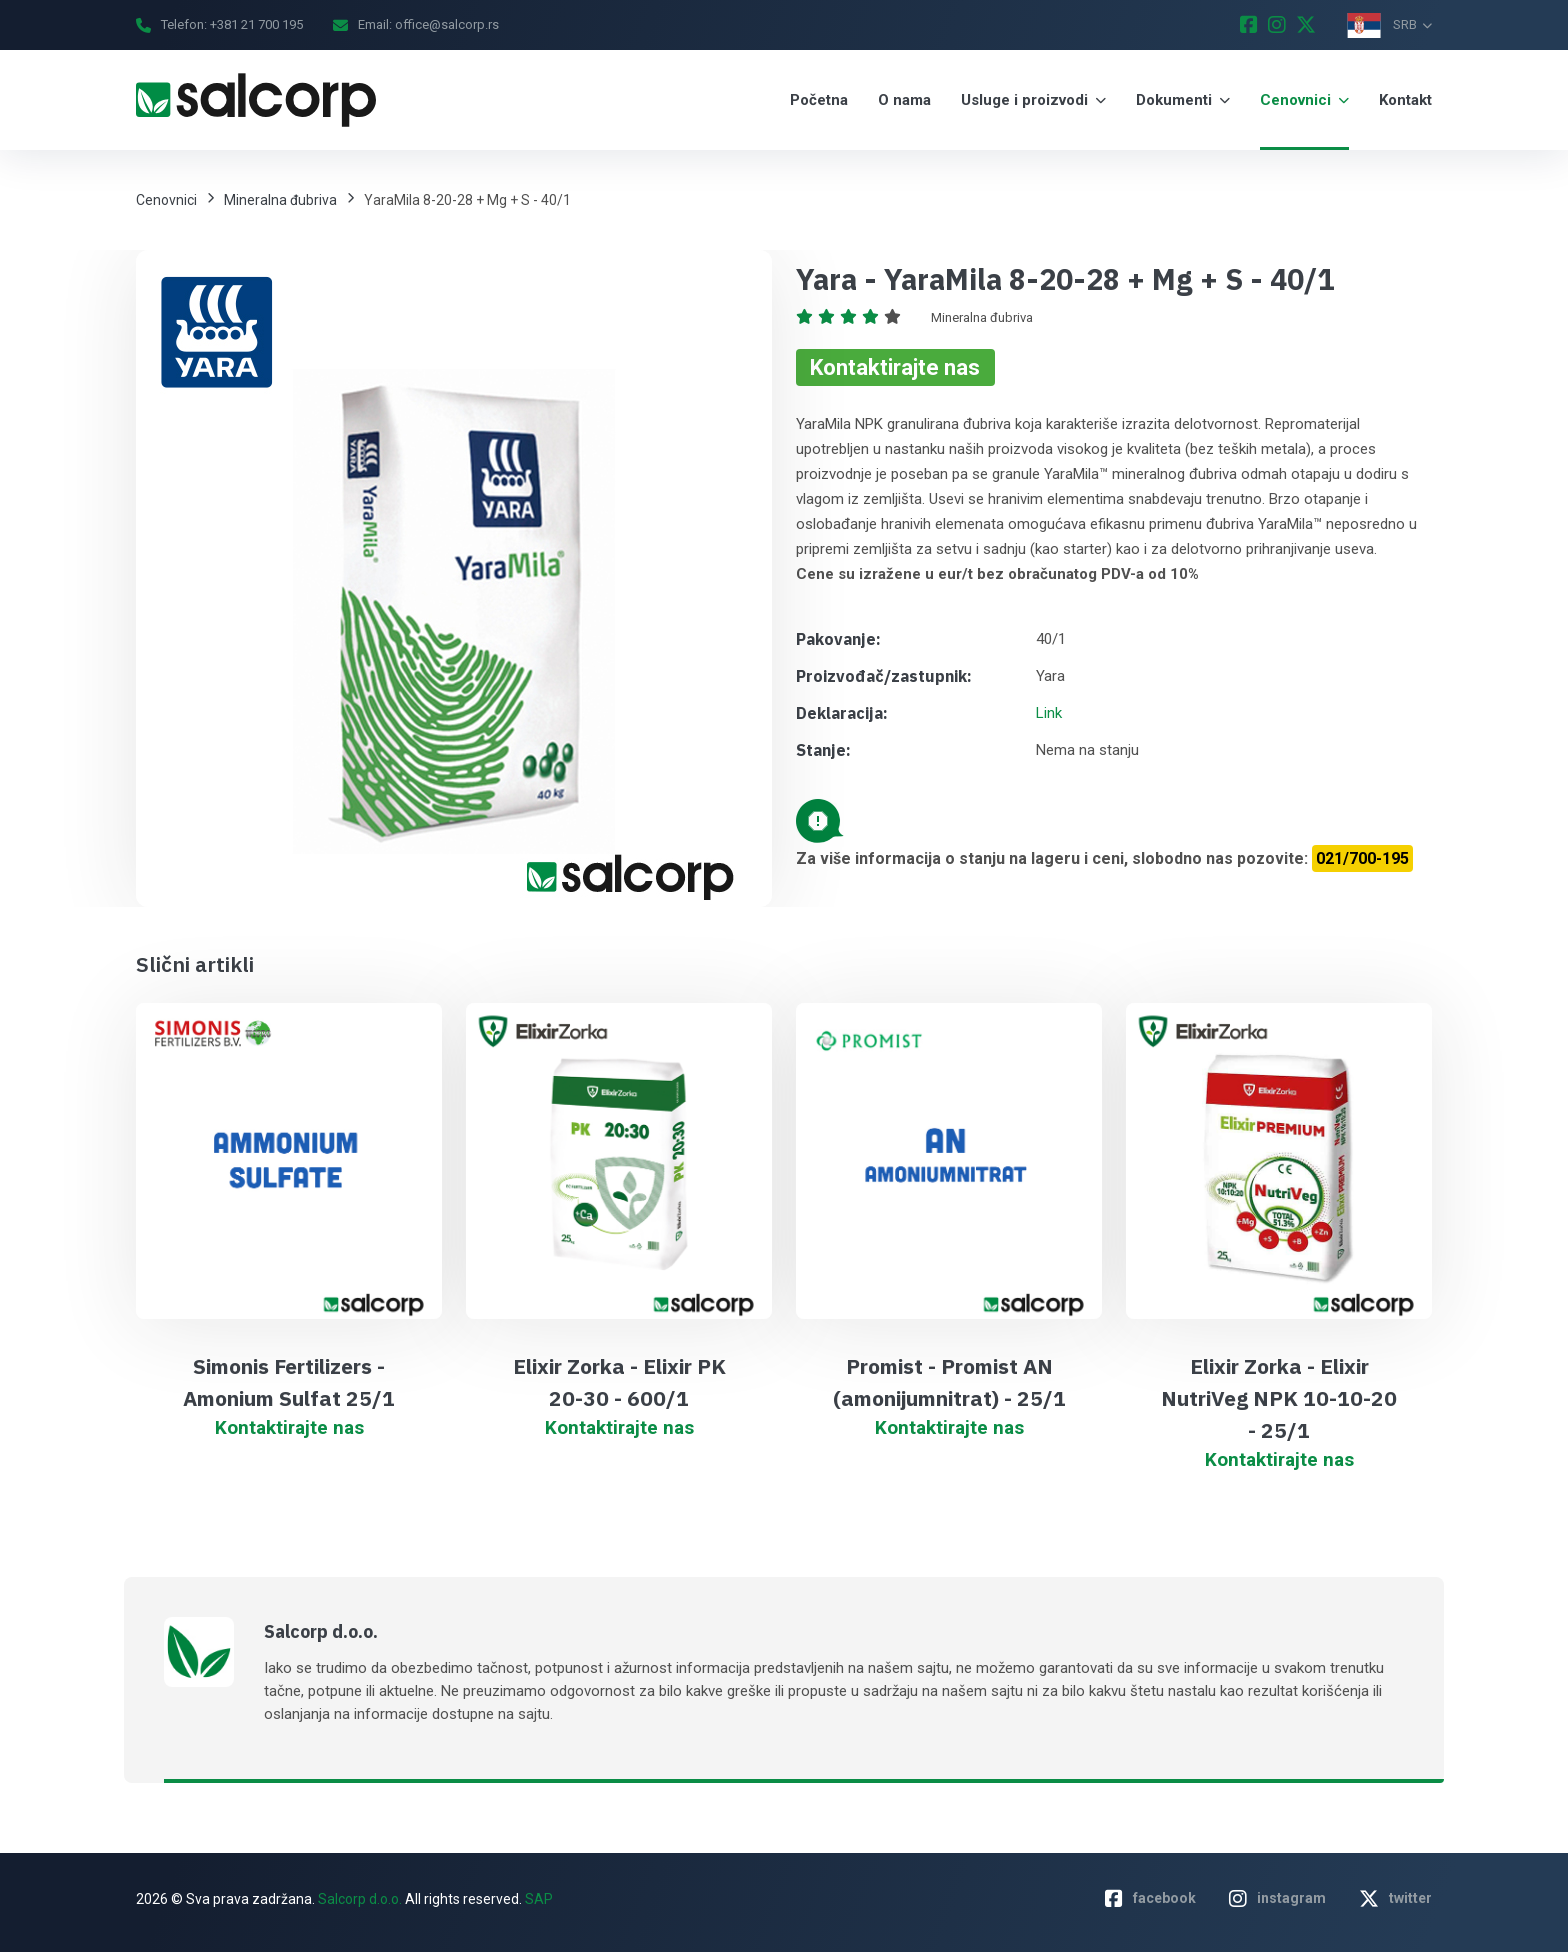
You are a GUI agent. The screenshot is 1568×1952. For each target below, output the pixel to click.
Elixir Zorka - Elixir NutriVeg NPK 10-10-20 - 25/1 (1279, 1398)
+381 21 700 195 (256, 24)
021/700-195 (1362, 858)
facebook (1150, 1899)
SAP (539, 1899)
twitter (1395, 1899)
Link (1049, 713)
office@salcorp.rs (447, 24)
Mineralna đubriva (280, 200)
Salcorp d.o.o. (358, 1899)
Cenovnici (166, 200)
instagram (1277, 1899)
